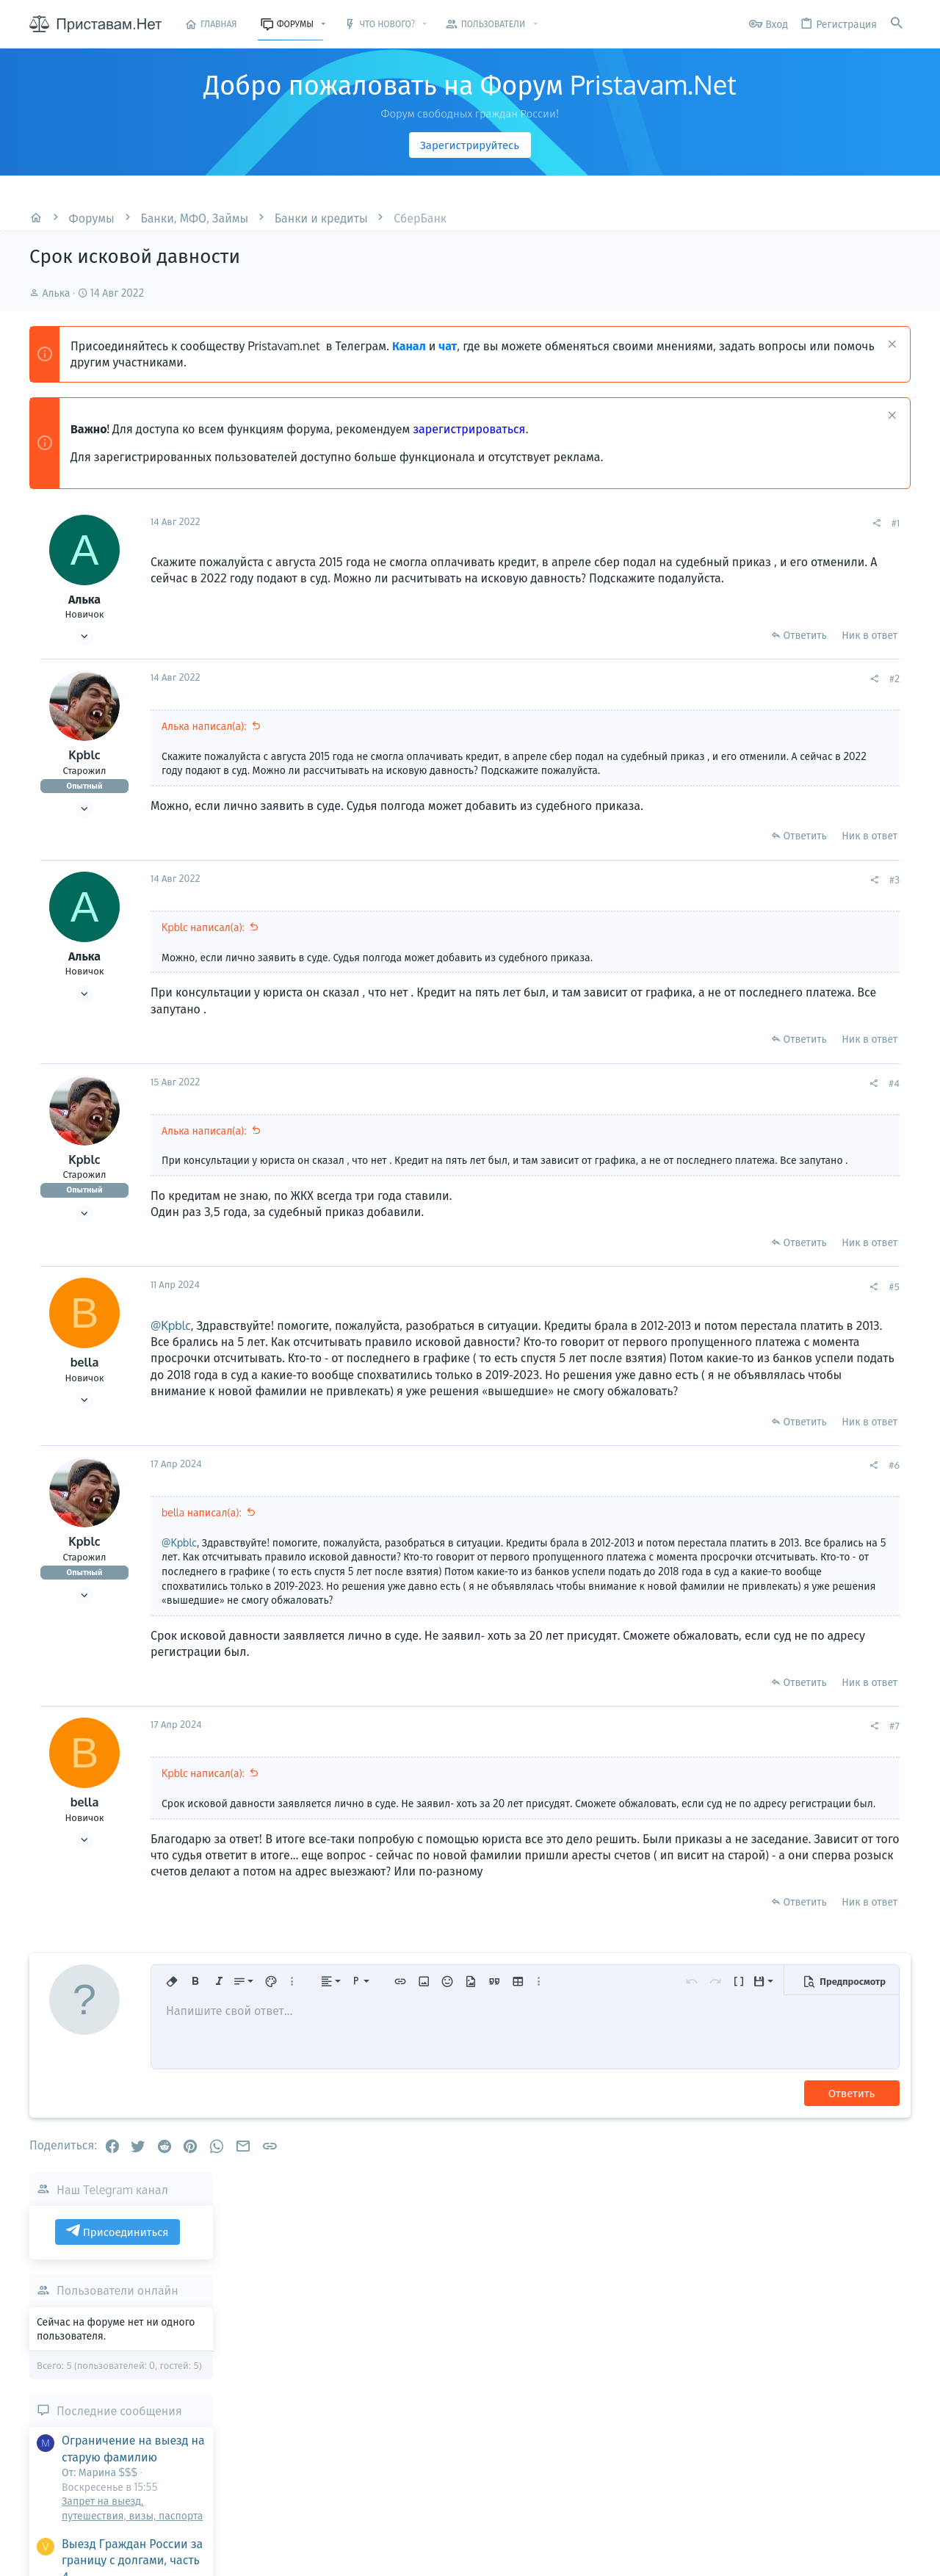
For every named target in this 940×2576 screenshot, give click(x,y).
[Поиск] (897, 24)
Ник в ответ (671, 635)
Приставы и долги (802, 1041)
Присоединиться (815, 561)
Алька (56, 292)
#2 (696, 678)
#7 (696, 1802)
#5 (695, 1315)
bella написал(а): (202, 1574)
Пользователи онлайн (815, 620)
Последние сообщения (817, 741)
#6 (695, 1527)
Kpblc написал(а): (203, 942)
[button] (323, 24)
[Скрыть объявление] (890, 345)
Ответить (606, 635)
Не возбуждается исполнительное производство (806, 995)
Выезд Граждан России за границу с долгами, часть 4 (829, 890)
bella (84, 1391)
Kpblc (84, 755)
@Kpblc (171, 1354)
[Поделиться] (678, 523)
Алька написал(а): (204, 726)
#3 (696, 894)
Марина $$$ (894, 1180)
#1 (697, 523)
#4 (695, 1098)
